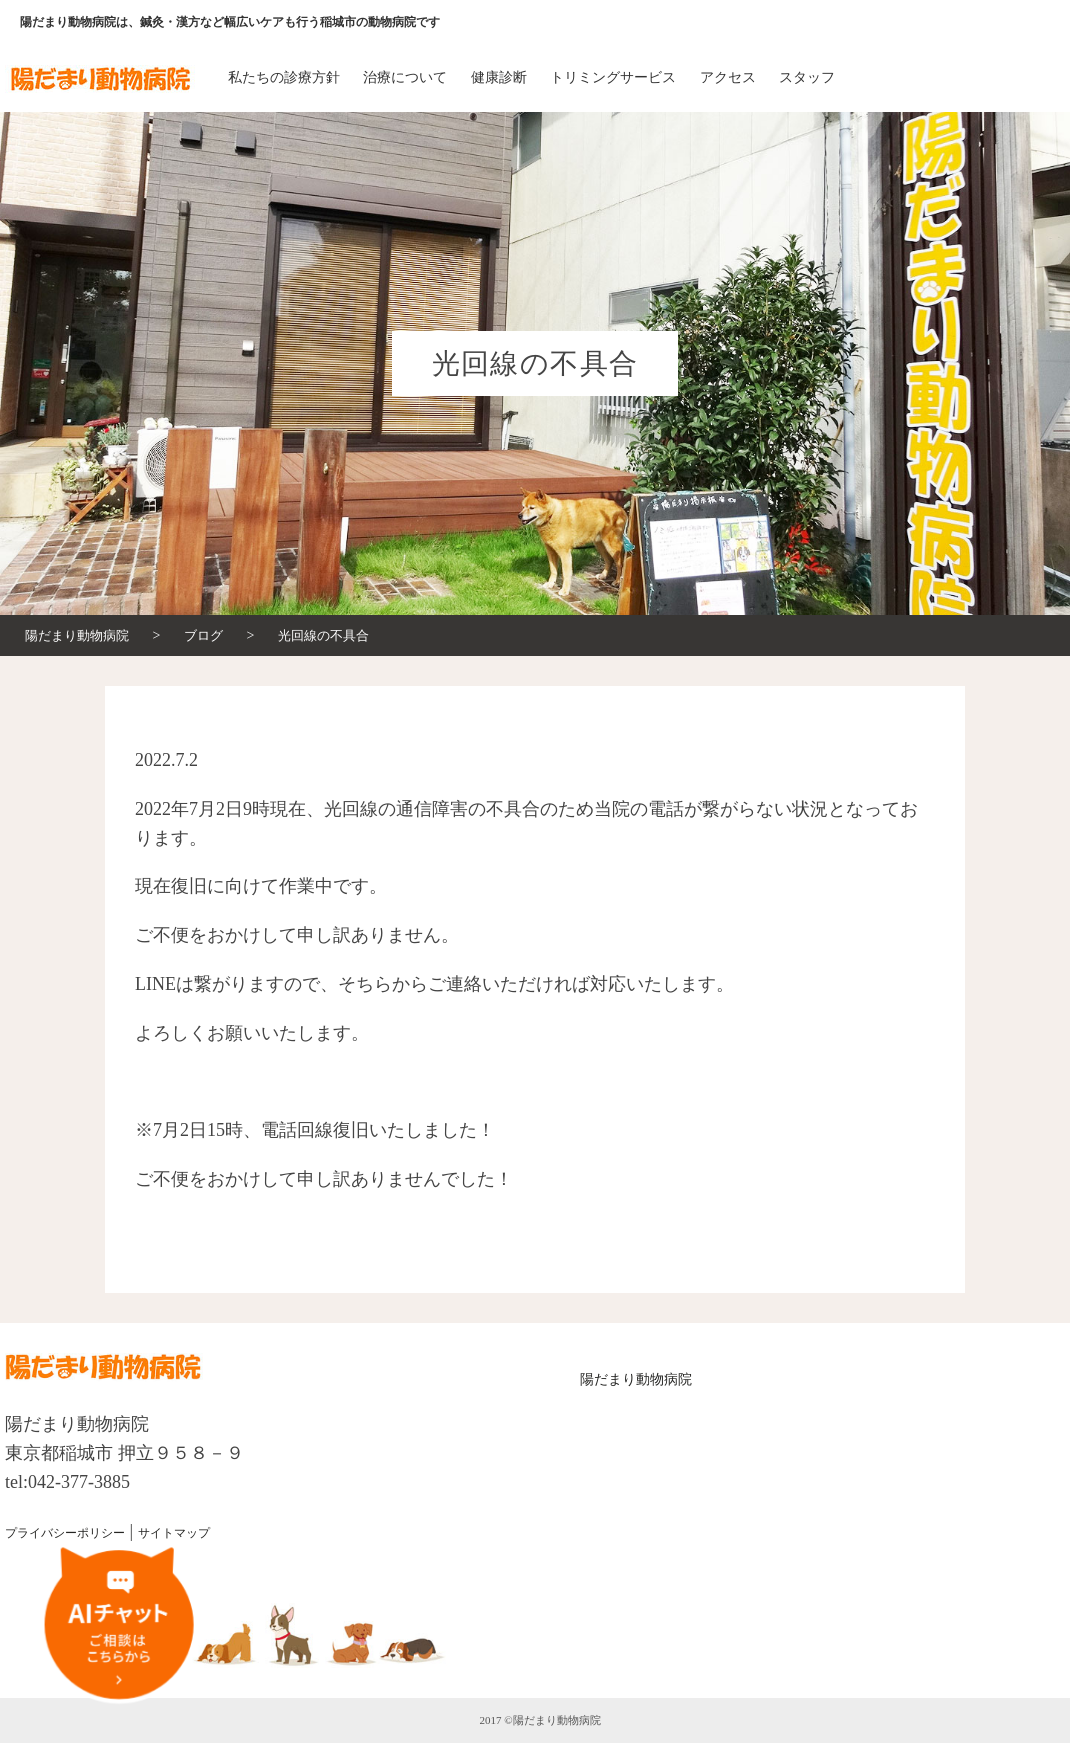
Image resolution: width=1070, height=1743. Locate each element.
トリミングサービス (613, 77)
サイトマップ (174, 1533)
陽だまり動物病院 (636, 1379)
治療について (405, 77)
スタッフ (807, 77)
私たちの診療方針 (284, 77)
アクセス (728, 77)
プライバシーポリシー (65, 1533)
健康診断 (499, 77)
